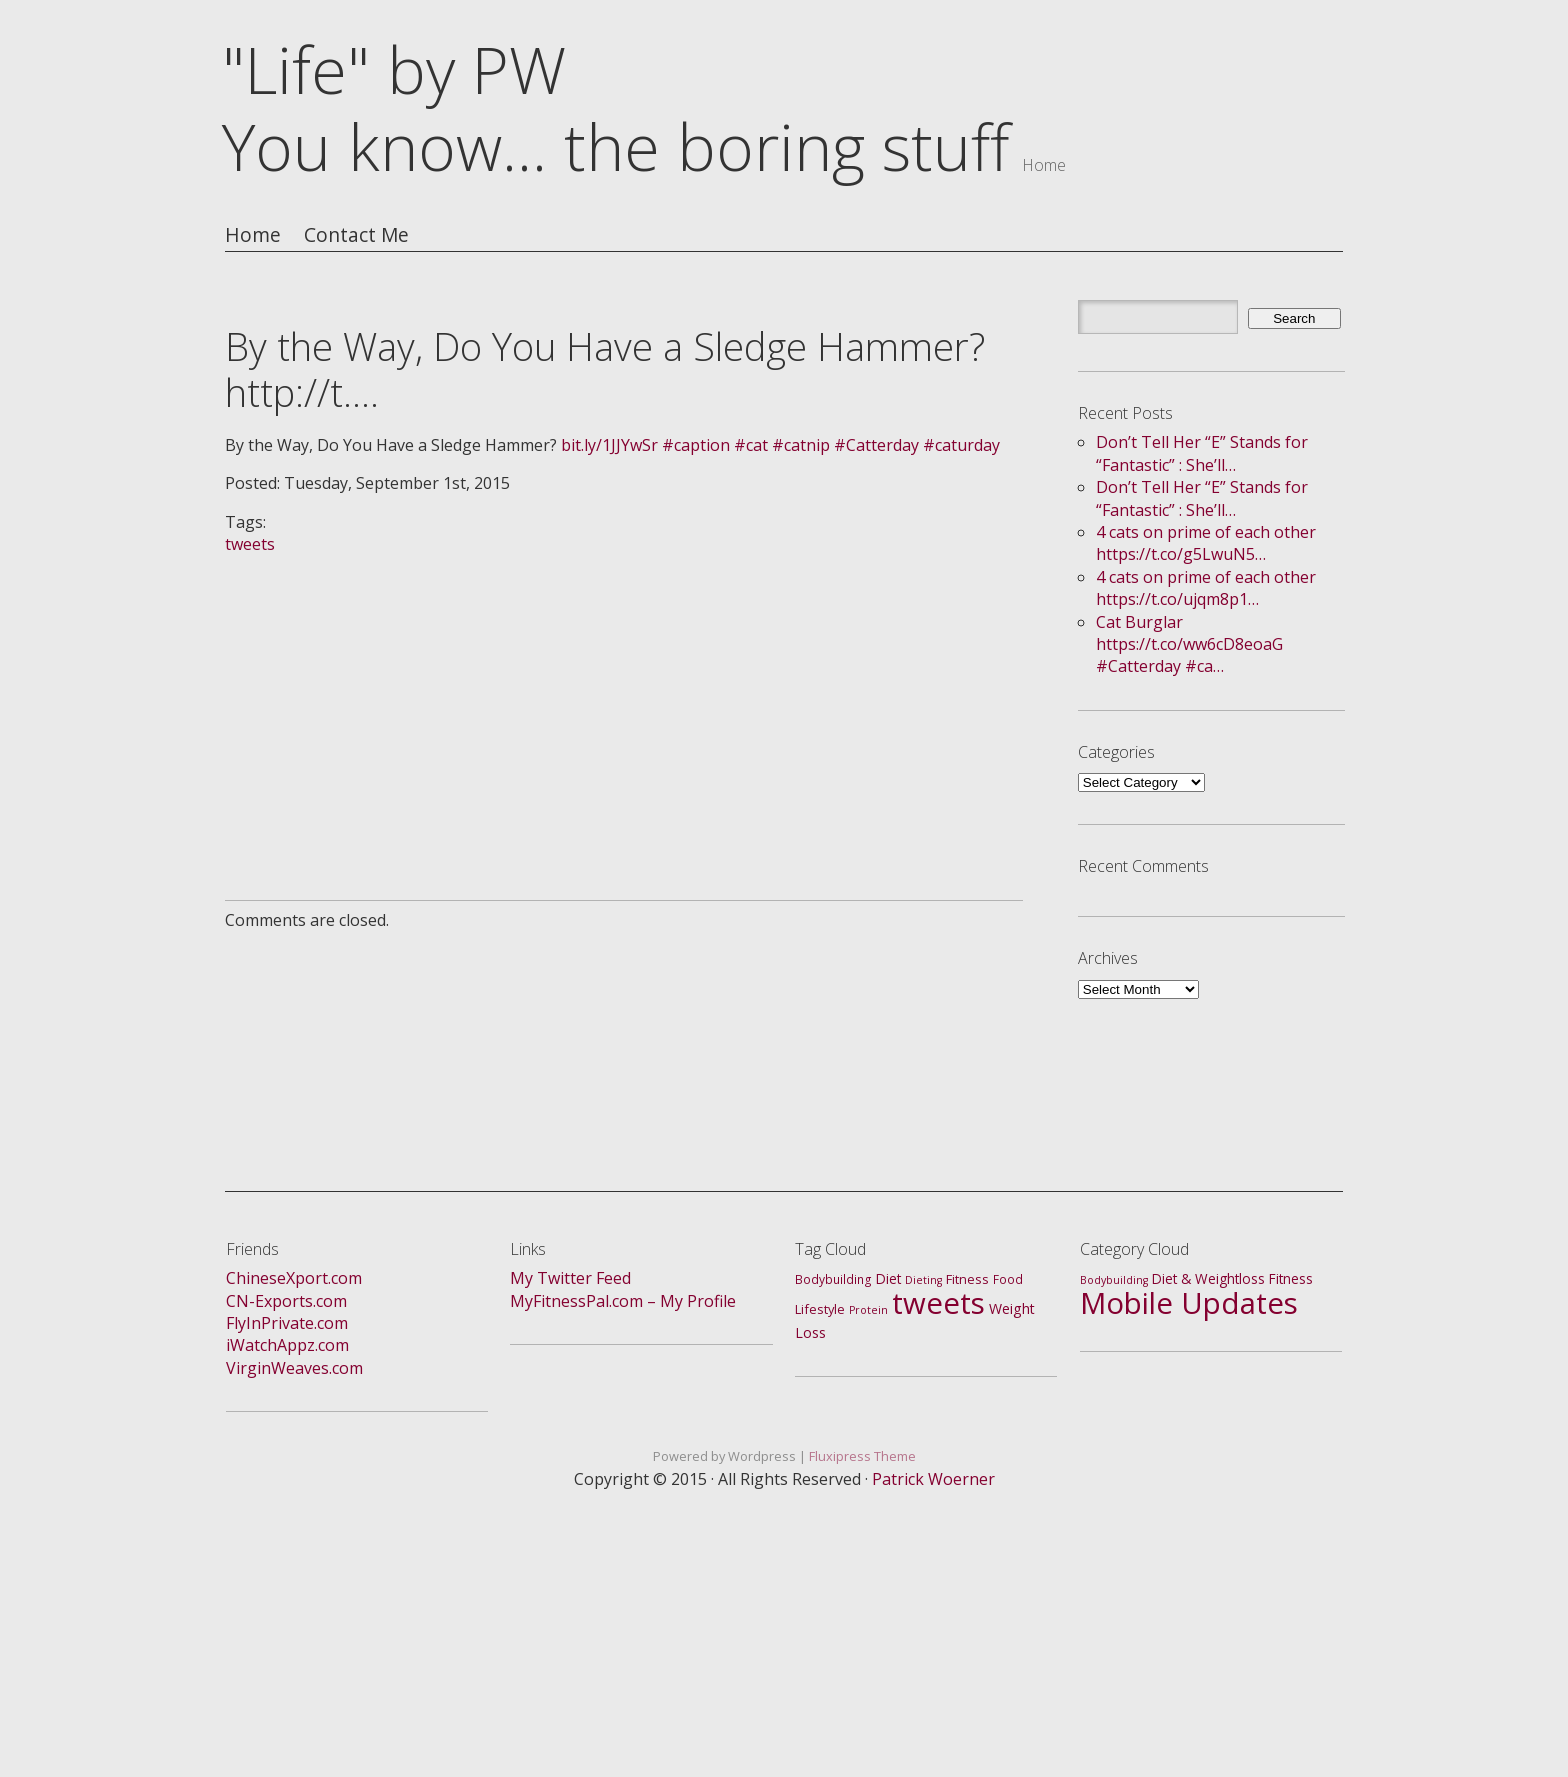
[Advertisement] (624, 696)
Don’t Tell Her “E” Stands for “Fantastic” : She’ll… (1202, 453)
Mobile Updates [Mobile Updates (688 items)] (1189, 1303)
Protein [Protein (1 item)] (868, 1310)
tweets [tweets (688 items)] (938, 1303)
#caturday (961, 445)
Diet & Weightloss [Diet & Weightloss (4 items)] (1208, 1278)
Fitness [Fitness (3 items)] (967, 1279)
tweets (250, 544)
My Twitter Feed (570, 1278)
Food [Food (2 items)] (1008, 1279)
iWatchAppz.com (287, 1345)
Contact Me (356, 235)
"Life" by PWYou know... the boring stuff (615, 108)
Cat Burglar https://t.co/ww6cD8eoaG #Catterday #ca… (1189, 644)
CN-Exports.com (286, 1301)
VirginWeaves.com (294, 1368)
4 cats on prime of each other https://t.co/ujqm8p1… (1206, 588)
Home (253, 235)
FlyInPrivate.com (287, 1323)
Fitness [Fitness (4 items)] (1291, 1278)
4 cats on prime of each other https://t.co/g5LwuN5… (1206, 543)
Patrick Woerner (933, 1479)
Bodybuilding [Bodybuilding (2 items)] (833, 1279)
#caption (696, 445)
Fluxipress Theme (862, 1456)
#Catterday (876, 445)
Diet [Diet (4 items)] (888, 1278)
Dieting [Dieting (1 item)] (923, 1280)
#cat (751, 445)
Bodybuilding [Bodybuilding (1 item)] (1114, 1280)
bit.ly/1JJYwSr (609, 445)
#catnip (801, 445)
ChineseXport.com (294, 1278)
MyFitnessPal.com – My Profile (623, 1301)
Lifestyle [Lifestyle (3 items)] (820, 1309)
